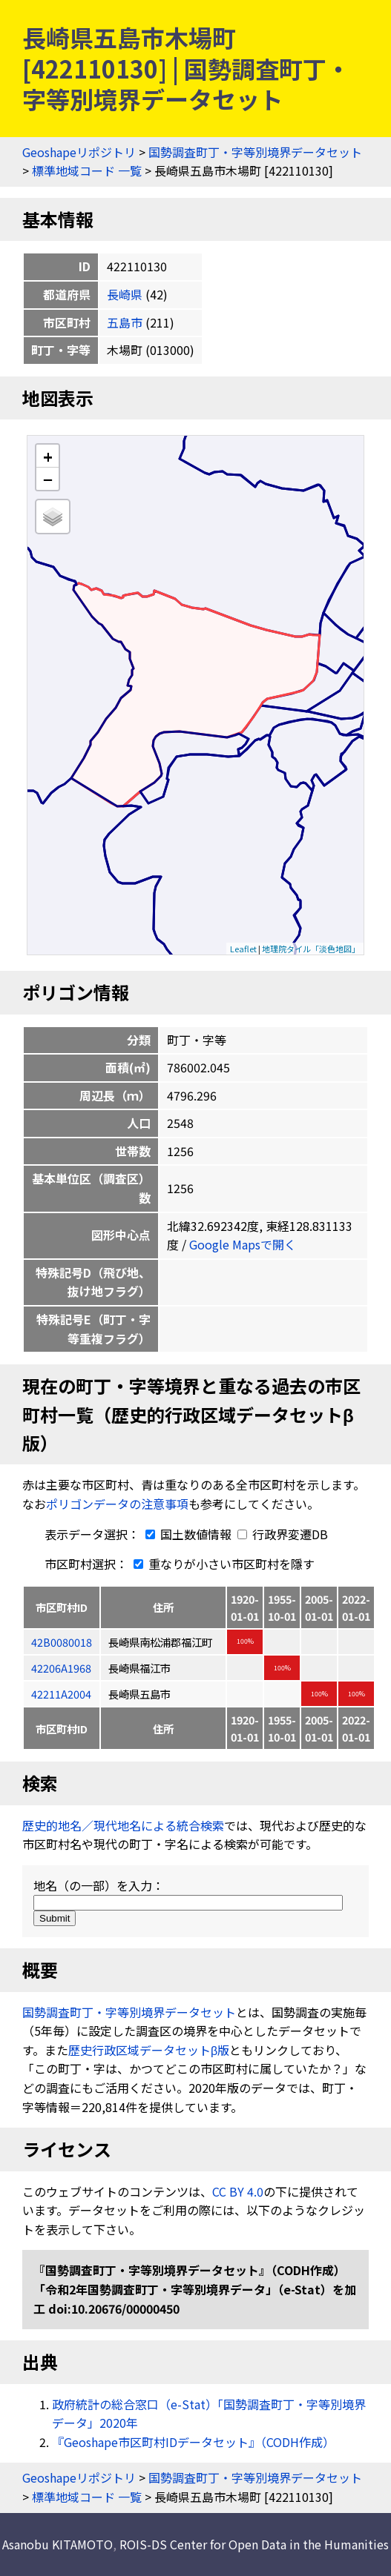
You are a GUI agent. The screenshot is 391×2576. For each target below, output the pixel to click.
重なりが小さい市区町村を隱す (221, 1564)
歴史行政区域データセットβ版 (148, 2050)
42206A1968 (61, 1668)
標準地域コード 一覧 (87, 170)
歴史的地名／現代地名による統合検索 (123, 1825)
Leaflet (243, 949)
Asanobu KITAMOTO (57, 2544)
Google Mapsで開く (242, 1244)
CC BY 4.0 (237, 2191)
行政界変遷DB (282, 1534)
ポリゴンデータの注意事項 (117, 1504)
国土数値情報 (186, 1534)
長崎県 (124, 294)
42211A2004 (61, 1694)
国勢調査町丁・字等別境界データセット (255, 152)
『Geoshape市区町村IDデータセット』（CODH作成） (193, 2442)
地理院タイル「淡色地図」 (311, 949)
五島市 (124, 322)
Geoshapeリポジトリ (79, 152)
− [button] (48, 479)
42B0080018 (61, 1642)
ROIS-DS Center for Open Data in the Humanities (254, 2544)
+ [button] (48, 456)
